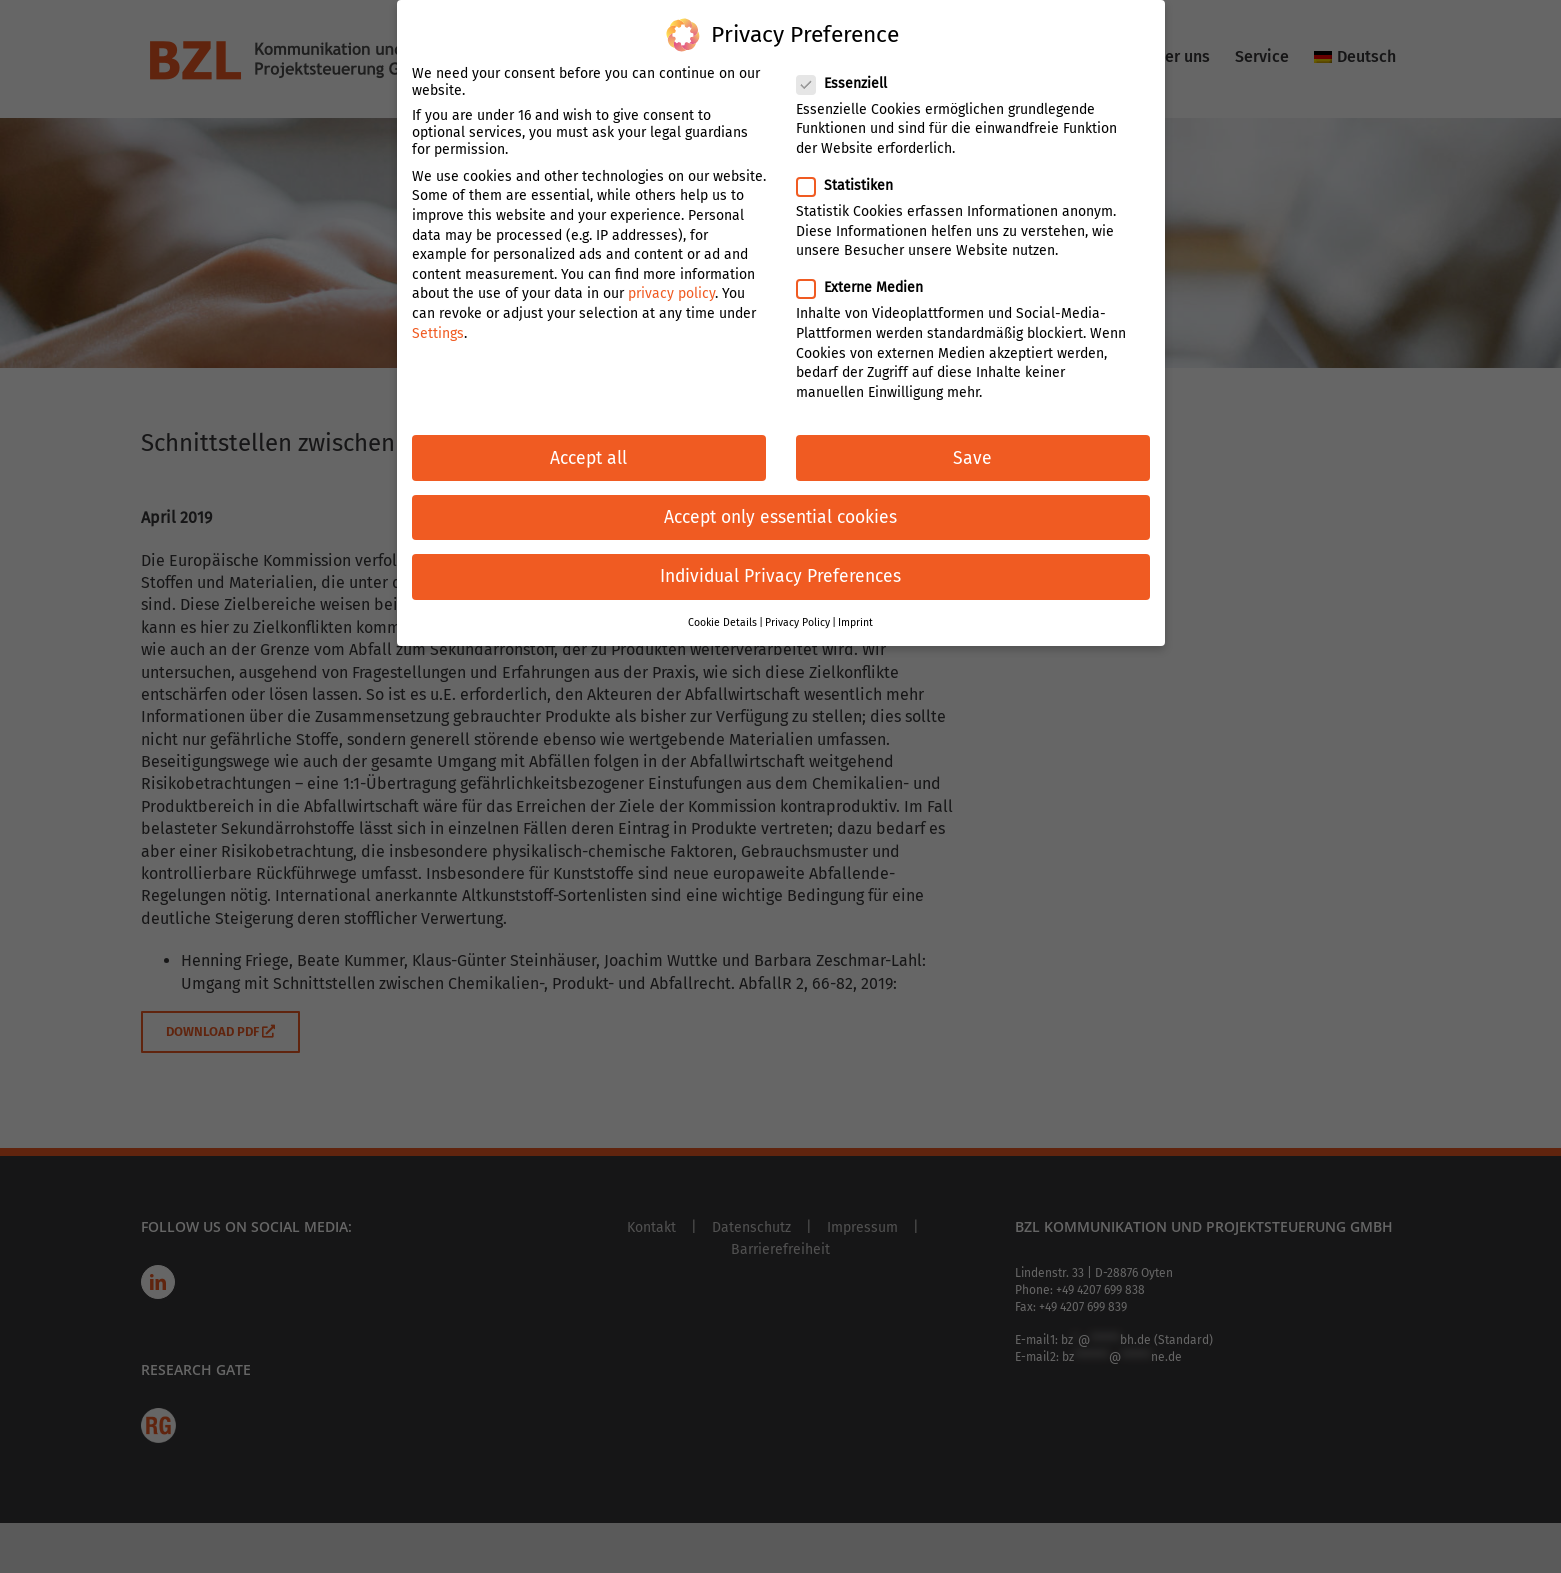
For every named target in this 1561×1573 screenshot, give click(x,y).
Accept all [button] (588, 444)
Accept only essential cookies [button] (780, 504)
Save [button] (972, 444)
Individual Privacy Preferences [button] (780, 563)
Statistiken (853, 172)
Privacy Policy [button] (797, 609)
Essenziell (850, 70)
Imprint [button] (855, 609)
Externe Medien (868, 274)
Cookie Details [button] (722, 609)
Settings (438, 319)
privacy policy (671, 280)
